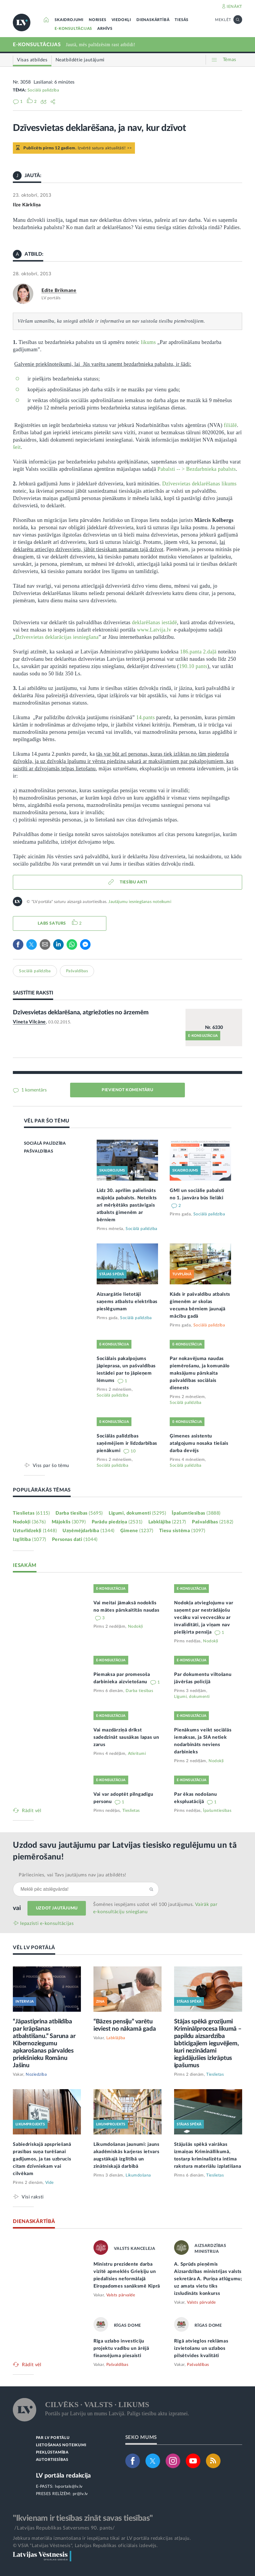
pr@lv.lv (80, 2494)
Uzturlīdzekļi (35, 1530)
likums (148, 342)
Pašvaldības (77, 971)
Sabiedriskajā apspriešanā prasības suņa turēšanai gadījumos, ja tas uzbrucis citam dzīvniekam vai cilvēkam (42, 2159)
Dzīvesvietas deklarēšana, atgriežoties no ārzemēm (80, 1012)
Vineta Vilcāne (29, 1022)
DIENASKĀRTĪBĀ (152, 20)
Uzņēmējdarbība (89, 1530)
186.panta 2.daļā (198, 652)
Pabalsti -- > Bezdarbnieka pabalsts (196, 469)
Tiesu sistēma (182, 1530)
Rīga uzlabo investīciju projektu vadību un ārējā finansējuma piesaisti (121, 2348)
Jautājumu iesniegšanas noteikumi (139, 902)
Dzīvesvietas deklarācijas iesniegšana (57, 637)
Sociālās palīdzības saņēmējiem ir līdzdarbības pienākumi (127, 1443)
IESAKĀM (25, 1565)
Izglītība (29, 1539)
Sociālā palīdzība (43, 90)
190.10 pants (193, 666)
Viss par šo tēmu (51, 1465)
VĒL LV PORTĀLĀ (34, 1947)
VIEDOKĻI (121, 20)
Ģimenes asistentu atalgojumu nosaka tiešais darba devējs (199, 1443)
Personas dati (75, 1539)
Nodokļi (29, 1522)
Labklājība (167, 1522)
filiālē (229, 425)
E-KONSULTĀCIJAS (73, 29)
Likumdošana (138, 2175)
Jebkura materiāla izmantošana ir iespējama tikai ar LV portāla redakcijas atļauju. (102, 2538)
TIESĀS (181, 20)
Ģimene (136, 1530)
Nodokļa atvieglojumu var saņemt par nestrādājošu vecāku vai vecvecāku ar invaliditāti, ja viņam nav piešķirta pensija (203, 1617)
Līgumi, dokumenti (137, 1513)
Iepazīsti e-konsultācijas (47, 1923)
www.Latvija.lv (154, 630)
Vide (49, 2183)
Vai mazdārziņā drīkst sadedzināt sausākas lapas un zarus (126, 1737)
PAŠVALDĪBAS (38, 1151)
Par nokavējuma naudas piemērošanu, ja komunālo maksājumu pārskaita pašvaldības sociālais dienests (200, 1373)
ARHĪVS (104, 29)
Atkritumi (137, 1754)
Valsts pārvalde (120, 2295)
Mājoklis (69, 1522)
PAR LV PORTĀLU (53, 2438)
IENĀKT (234, 7)
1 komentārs (33, 1090)
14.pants (145, 717)
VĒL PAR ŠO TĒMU (47, 1120)
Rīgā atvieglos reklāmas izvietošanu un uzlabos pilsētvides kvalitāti (201, 2348)
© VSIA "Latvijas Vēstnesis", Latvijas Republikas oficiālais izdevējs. (85, 2545)
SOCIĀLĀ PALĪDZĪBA (45, 1143)
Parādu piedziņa (117, 1522)
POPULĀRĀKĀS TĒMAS (42, 1489)
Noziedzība (36, 2074)
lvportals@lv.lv (69, 2487)
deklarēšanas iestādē (154, 622)
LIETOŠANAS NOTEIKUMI (61, 2445)
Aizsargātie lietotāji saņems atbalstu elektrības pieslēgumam (127, 1301)
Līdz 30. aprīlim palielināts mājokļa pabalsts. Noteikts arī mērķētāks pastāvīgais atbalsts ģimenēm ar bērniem (127, 1205)
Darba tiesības (79, 1513)
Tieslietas (31, 1513)
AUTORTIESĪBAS (52, 2460)
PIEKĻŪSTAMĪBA (52, 2452)
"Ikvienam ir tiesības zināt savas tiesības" (82, 2518)
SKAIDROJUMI (69, 20)
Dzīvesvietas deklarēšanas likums (199, 484)
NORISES (97, 20)
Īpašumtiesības (196, 1513)
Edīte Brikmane (58, 290)
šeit (17, 447)
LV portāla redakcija (63, 2476)
